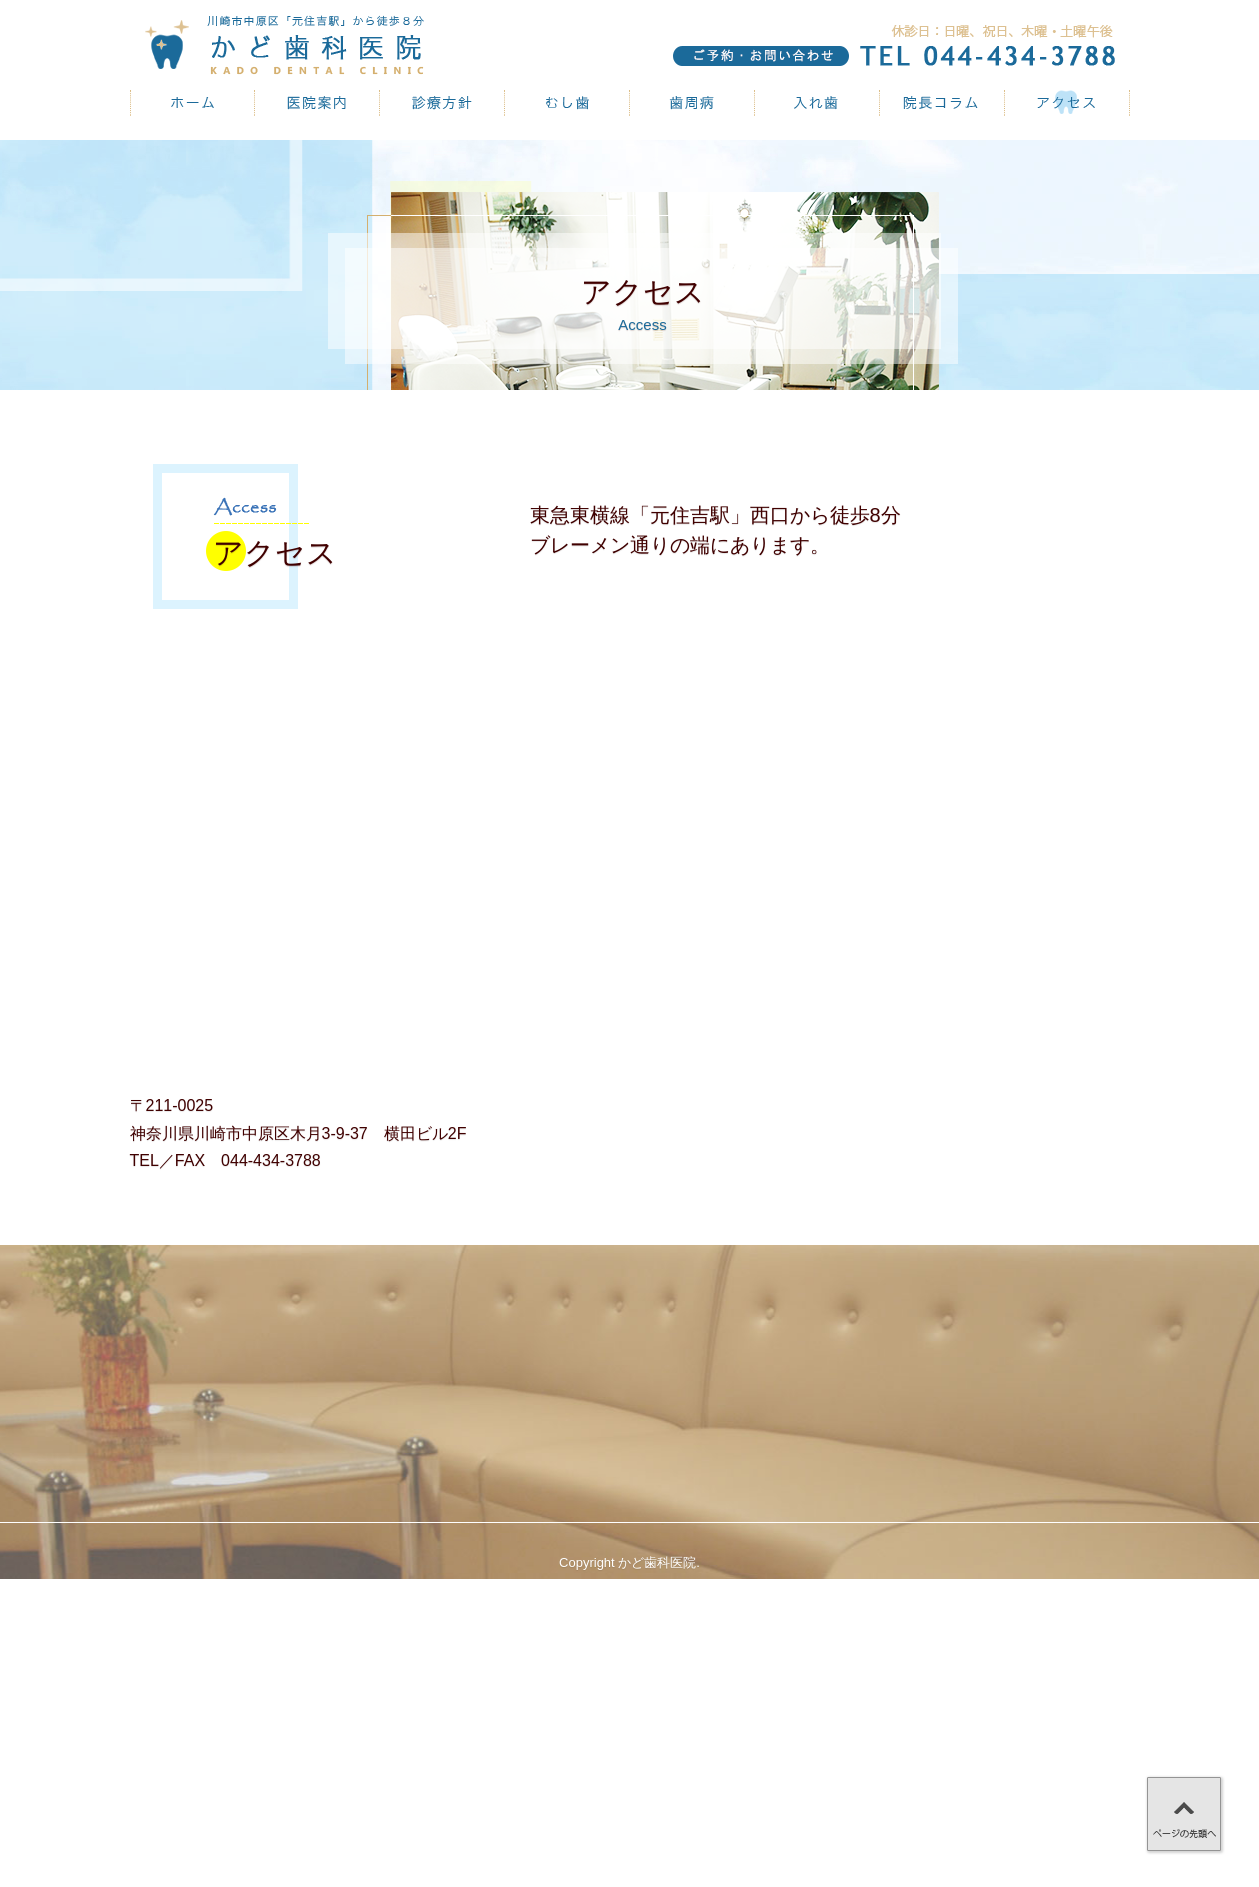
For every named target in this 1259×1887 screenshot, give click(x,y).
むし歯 (567, 103)
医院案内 (317, 103)
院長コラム (942, 103)
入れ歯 (817, 103)
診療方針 (442, 103)
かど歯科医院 (192, 103)
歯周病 (692, 103)
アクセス (1067, 103)
